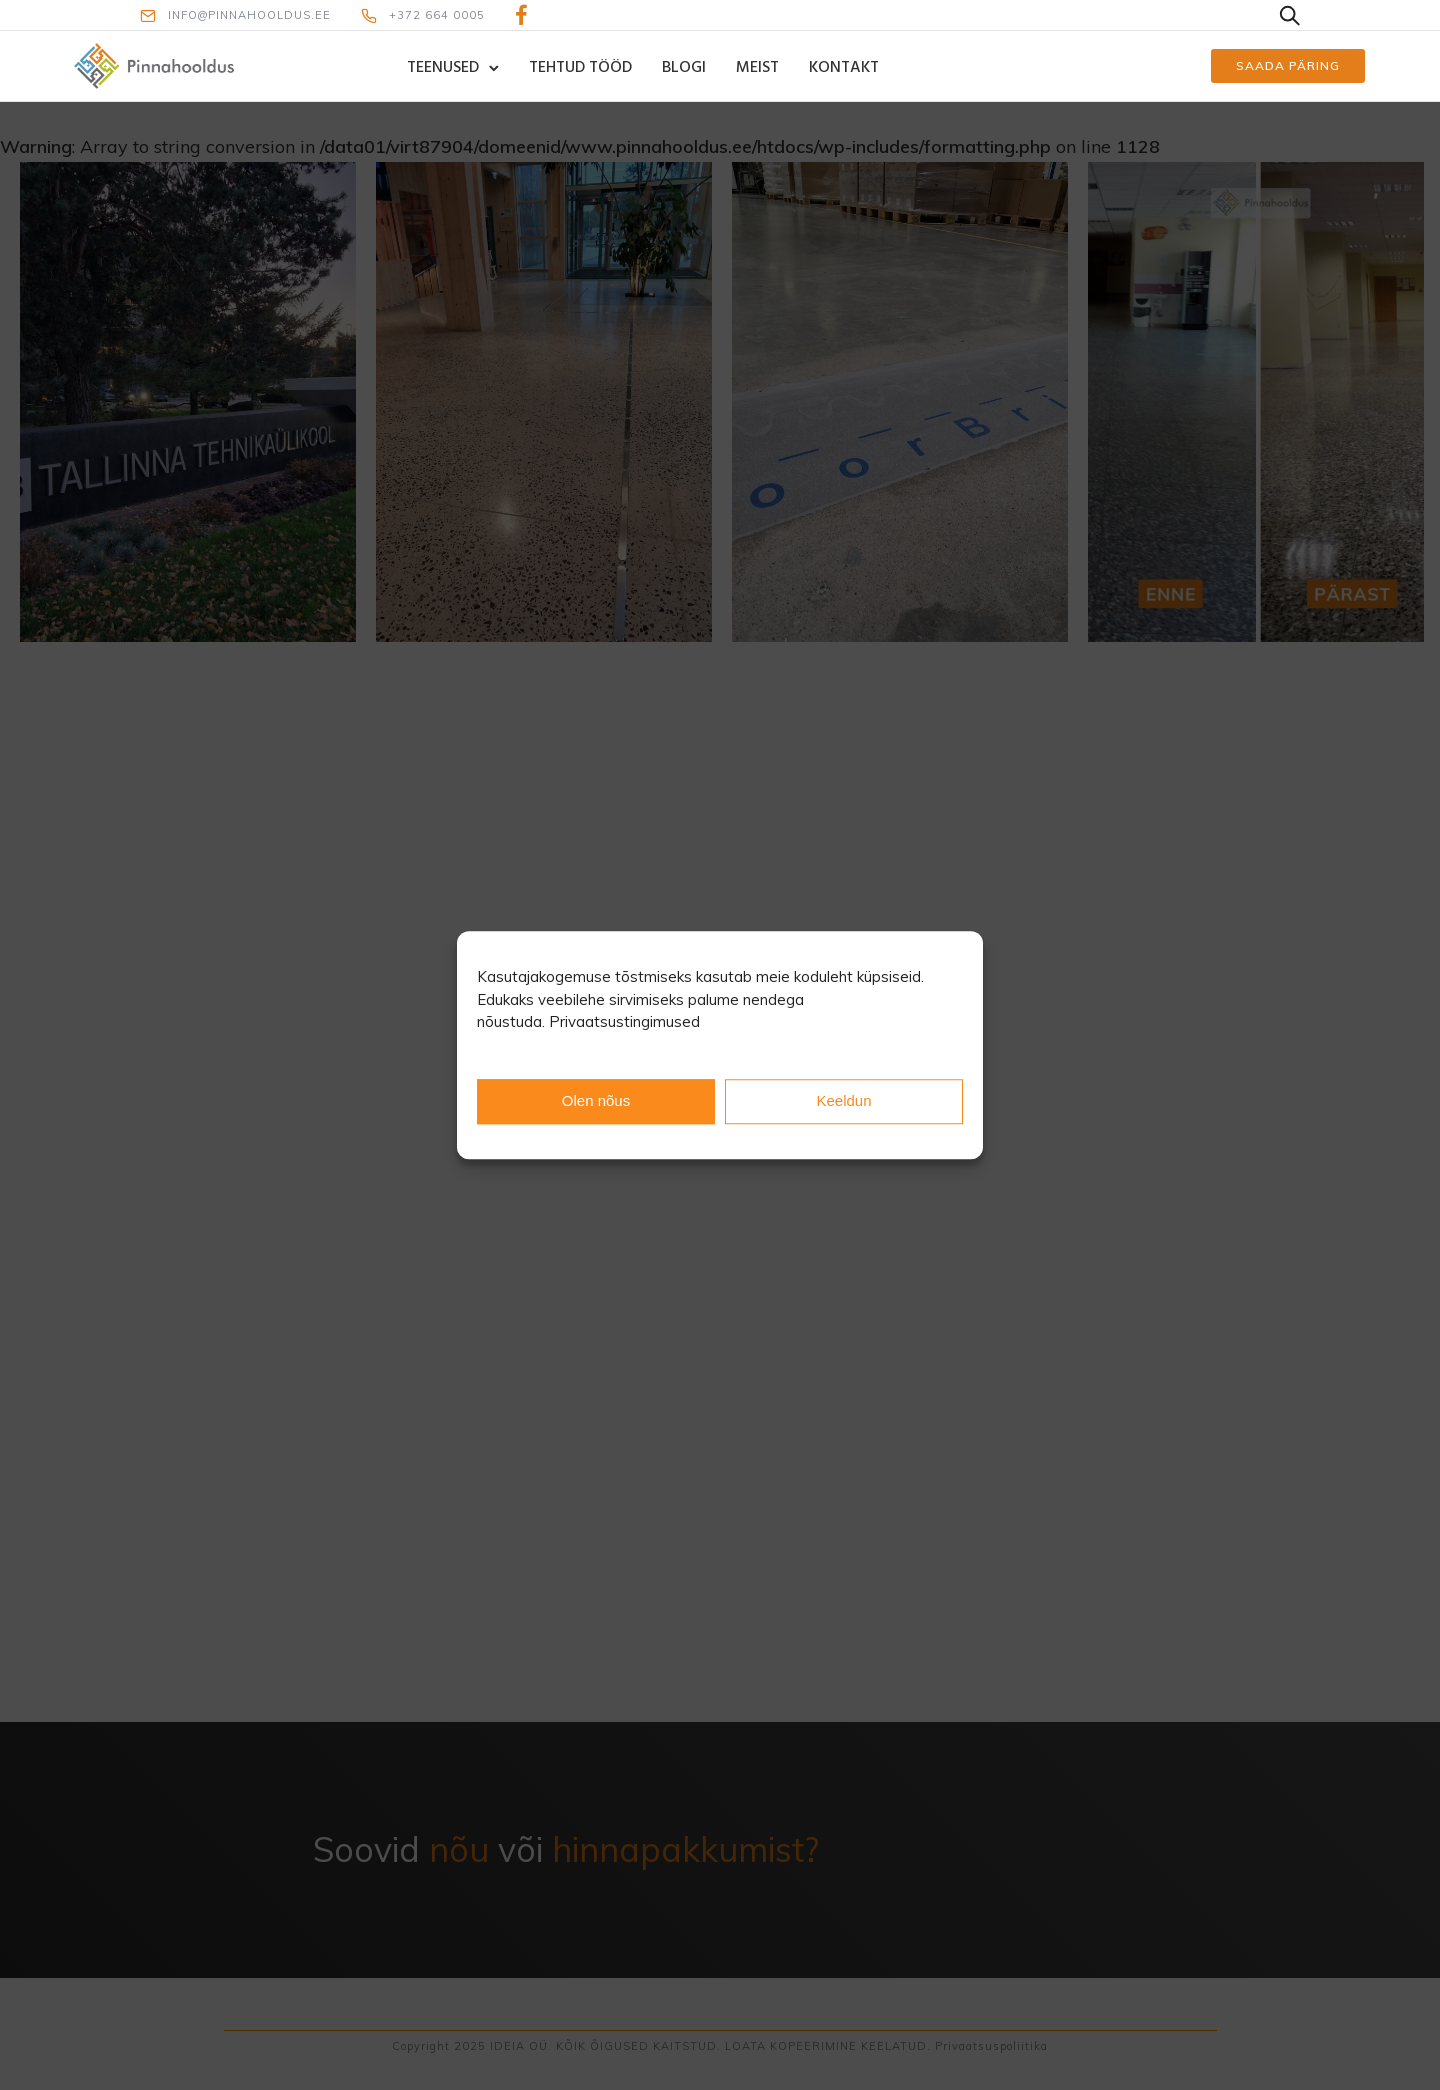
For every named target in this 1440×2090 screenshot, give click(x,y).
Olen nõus (596, 1100)
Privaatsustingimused (624, 1021)
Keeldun (843, 1100)
